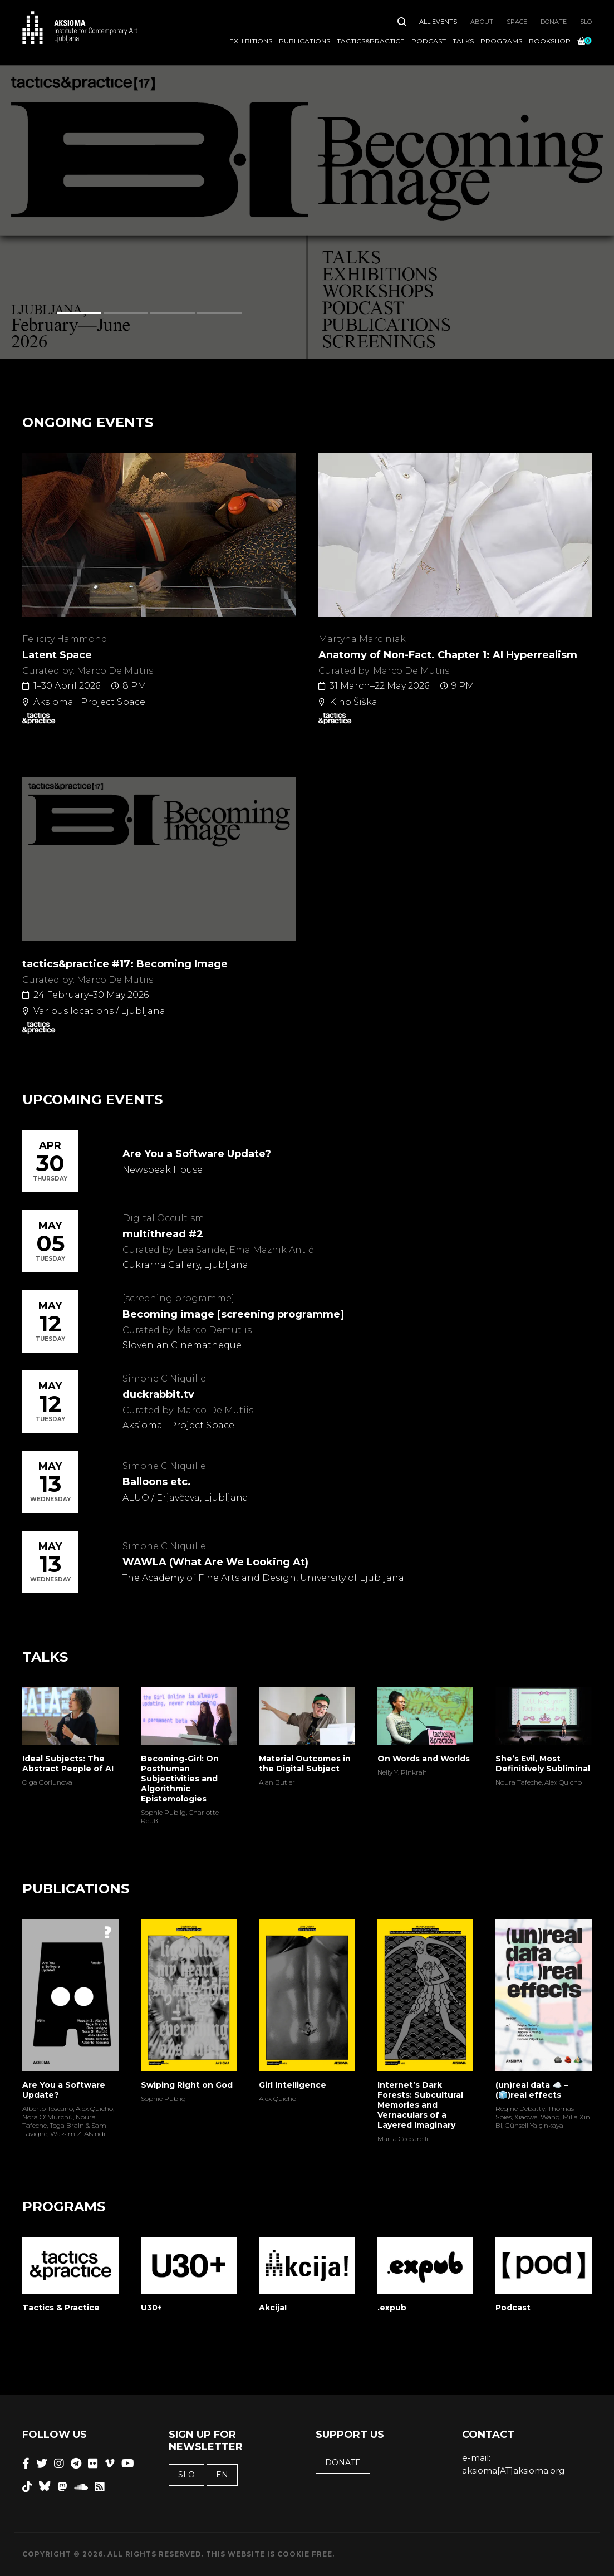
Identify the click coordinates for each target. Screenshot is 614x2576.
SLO (586, 22)
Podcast (428, 41)
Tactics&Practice (371, 41)
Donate (554, 22)
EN (222, 2475)
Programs (501, 41)
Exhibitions (250, 41)
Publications (304, 41)
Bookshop (550, 41)
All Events (438, 22)
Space (517, 22)
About (481, 22)
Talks (463, 41)
